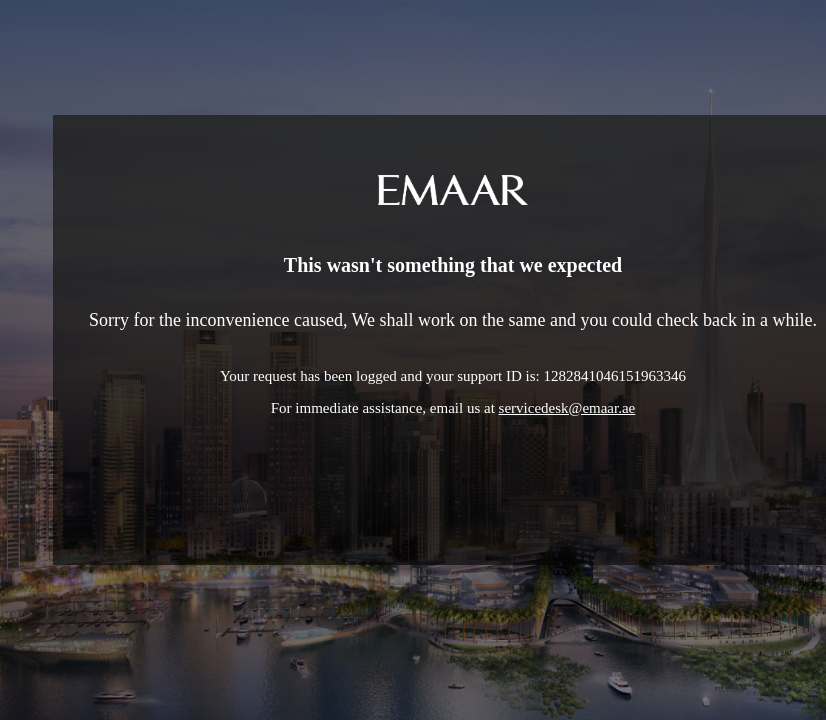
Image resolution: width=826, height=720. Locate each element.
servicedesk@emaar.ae (567, 408)
